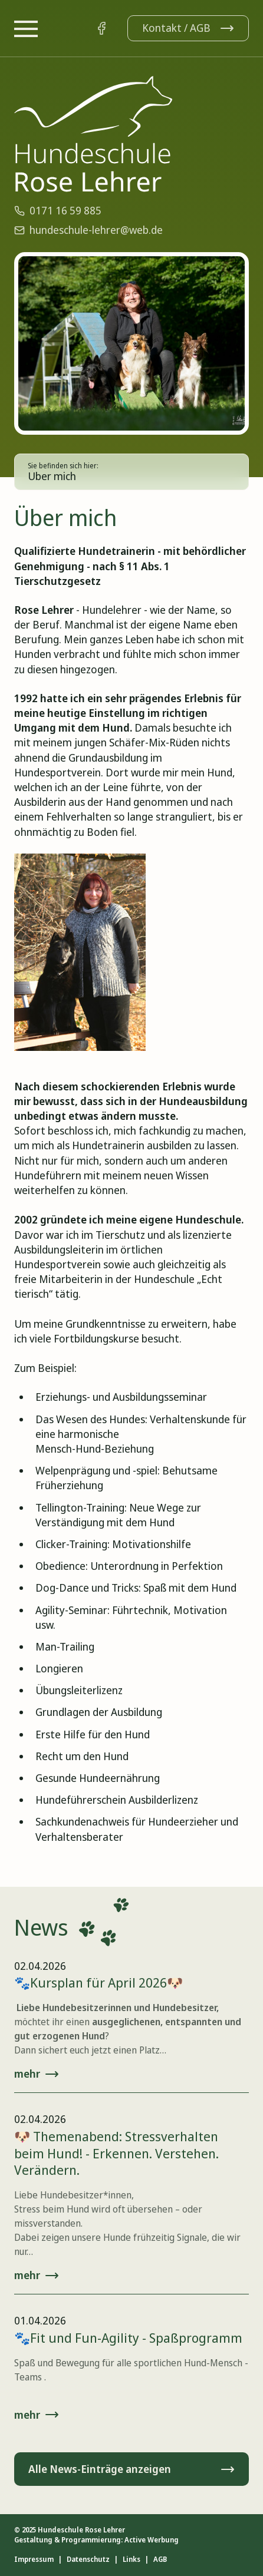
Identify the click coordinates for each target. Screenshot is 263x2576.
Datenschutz (88, 2559)
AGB (160, 2559)
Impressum (34, 2559)
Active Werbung (151, 2540)
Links (131, 2559)
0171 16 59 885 (57, 210)
